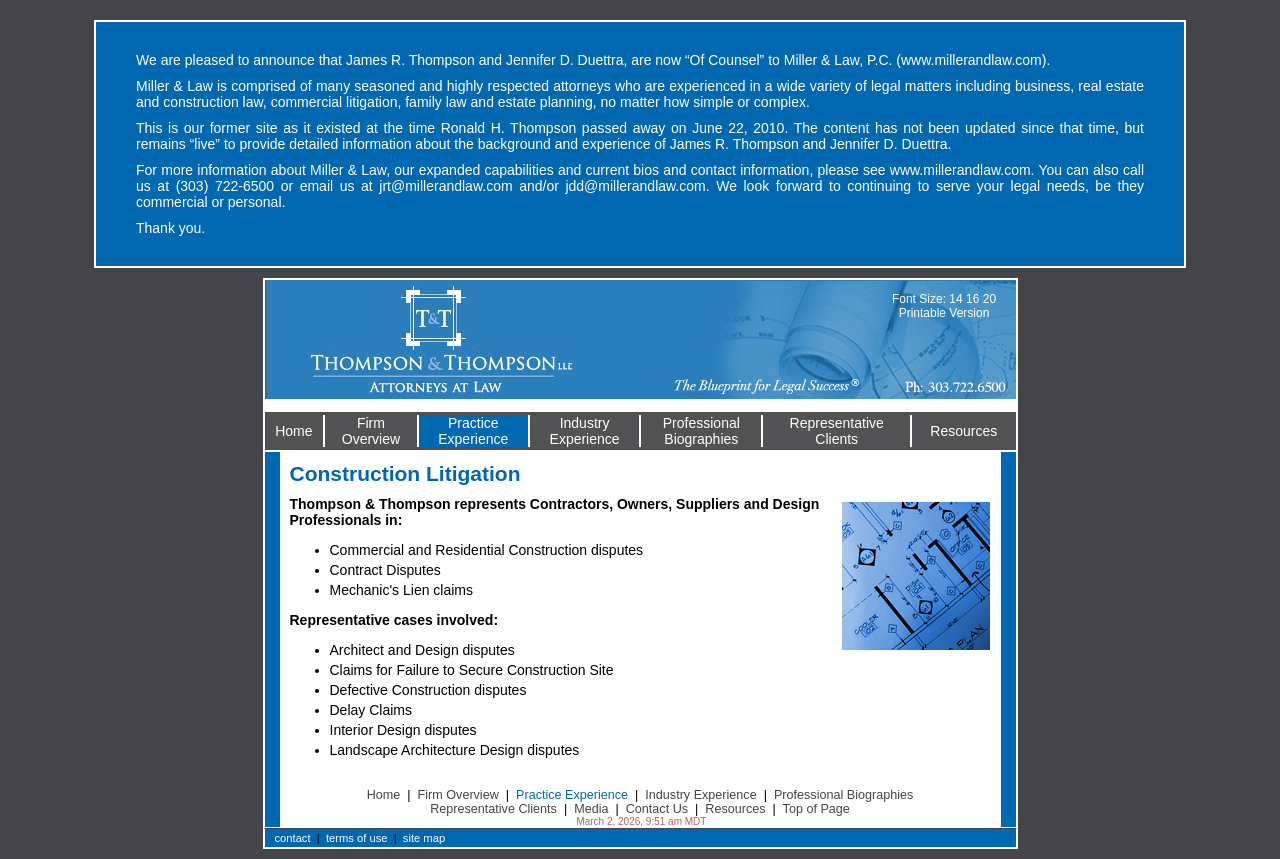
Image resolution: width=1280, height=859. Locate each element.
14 (955, 299)
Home (293, 431)
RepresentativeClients (837, 431)
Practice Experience (572, 795)
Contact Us (657, 809)
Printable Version (944, 313)
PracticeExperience (473, 431)
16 (972, 299)
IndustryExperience (585, 431)
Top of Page (816, 809)
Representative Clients (493, 809)
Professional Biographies (843, 795)
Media (591, 809)
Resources (963, 431)
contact (293, 838)
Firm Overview (458, 795)
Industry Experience (700, 795)
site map (424, 838)
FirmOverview (371, 431)
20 (989, 299)
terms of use (357, 838)
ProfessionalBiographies (701, 431)
